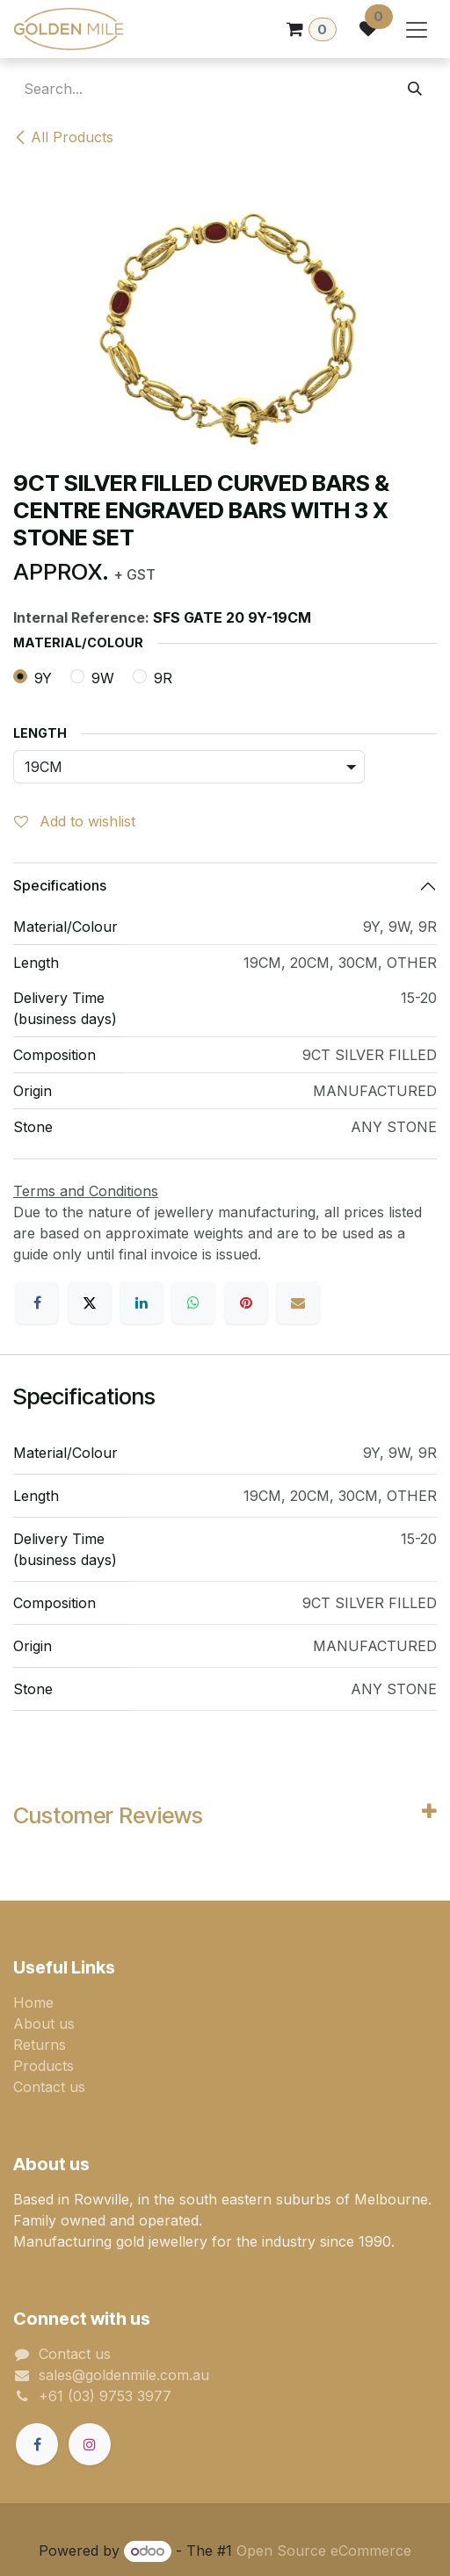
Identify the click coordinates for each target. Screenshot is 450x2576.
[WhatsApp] (193, 1302)
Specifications (59, 885)
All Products (63, 137)
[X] (90, 1302)
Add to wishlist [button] (74, 821)
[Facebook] (37, 1302)
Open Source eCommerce (323, 2550)
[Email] (298, 1302)
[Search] (415, 88)
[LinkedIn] (141, 1302)
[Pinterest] (246, 1302)
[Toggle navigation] (416, 29)
